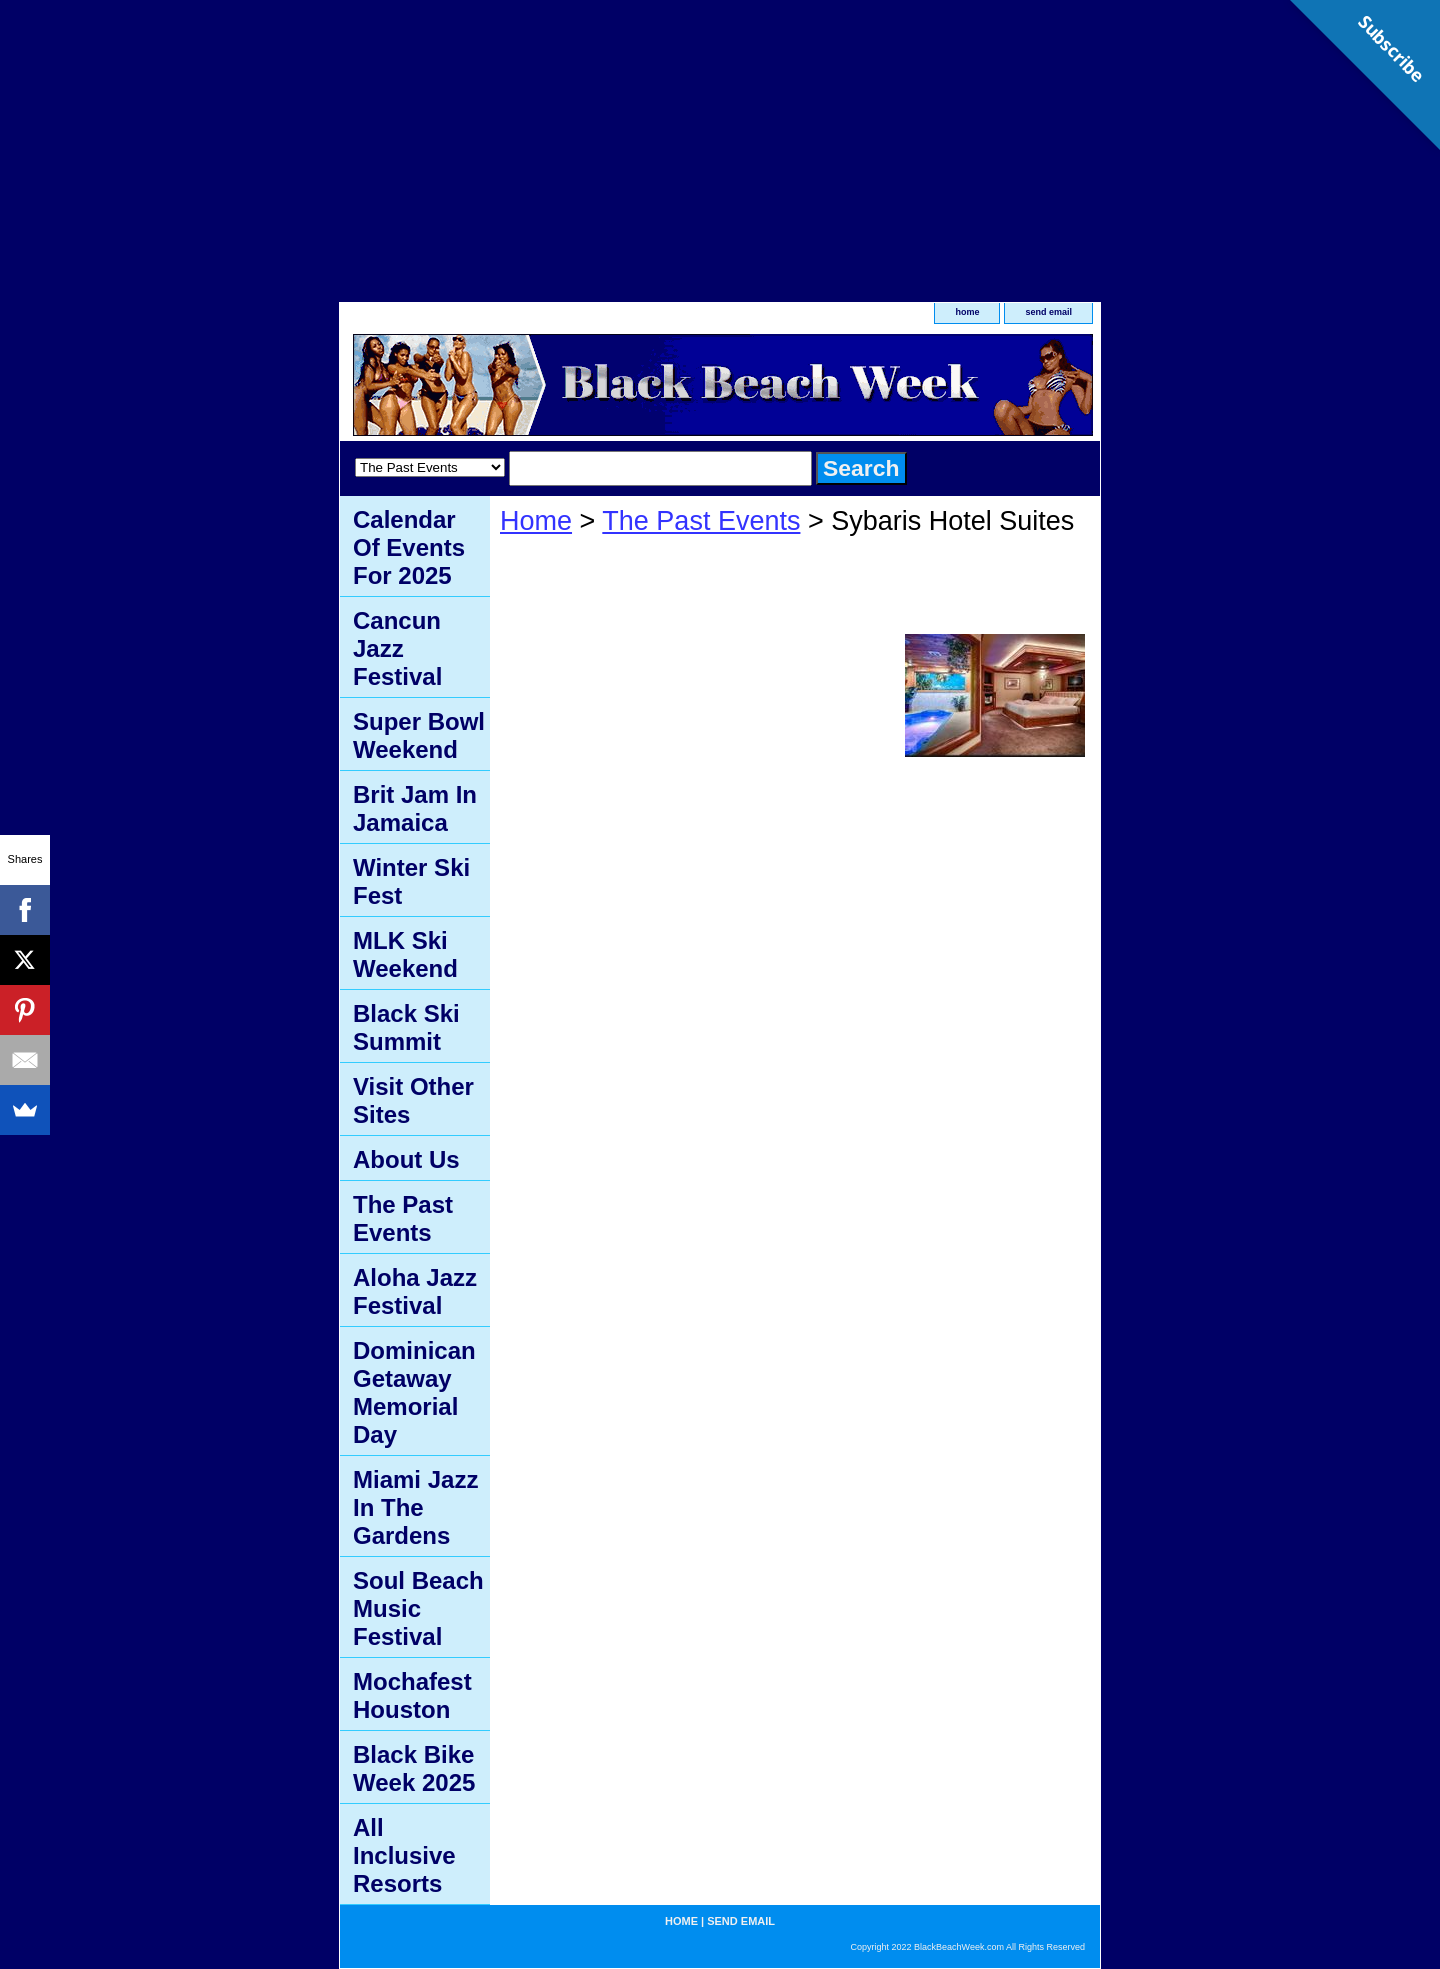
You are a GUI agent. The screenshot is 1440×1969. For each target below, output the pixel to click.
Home (536, 521)
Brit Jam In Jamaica (415, 808)
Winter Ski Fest (411, 881)
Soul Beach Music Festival (418, 1608)
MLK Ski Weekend (405, 954)
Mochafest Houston (412, 1695)
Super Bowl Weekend (419, 735)
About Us (406, 1159)
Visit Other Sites (413, 1100)
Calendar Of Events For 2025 (409, 547)
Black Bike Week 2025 (414, 1768)
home (967, 312)
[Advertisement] (720, 140)
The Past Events (701, 521)
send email (1048, 312)
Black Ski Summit (406, 1027)
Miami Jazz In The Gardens (415, 1507)
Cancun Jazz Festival (397, 648)
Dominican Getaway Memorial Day (414, 1392)
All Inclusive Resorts (404, 1855)
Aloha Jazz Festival (415, 1291)
